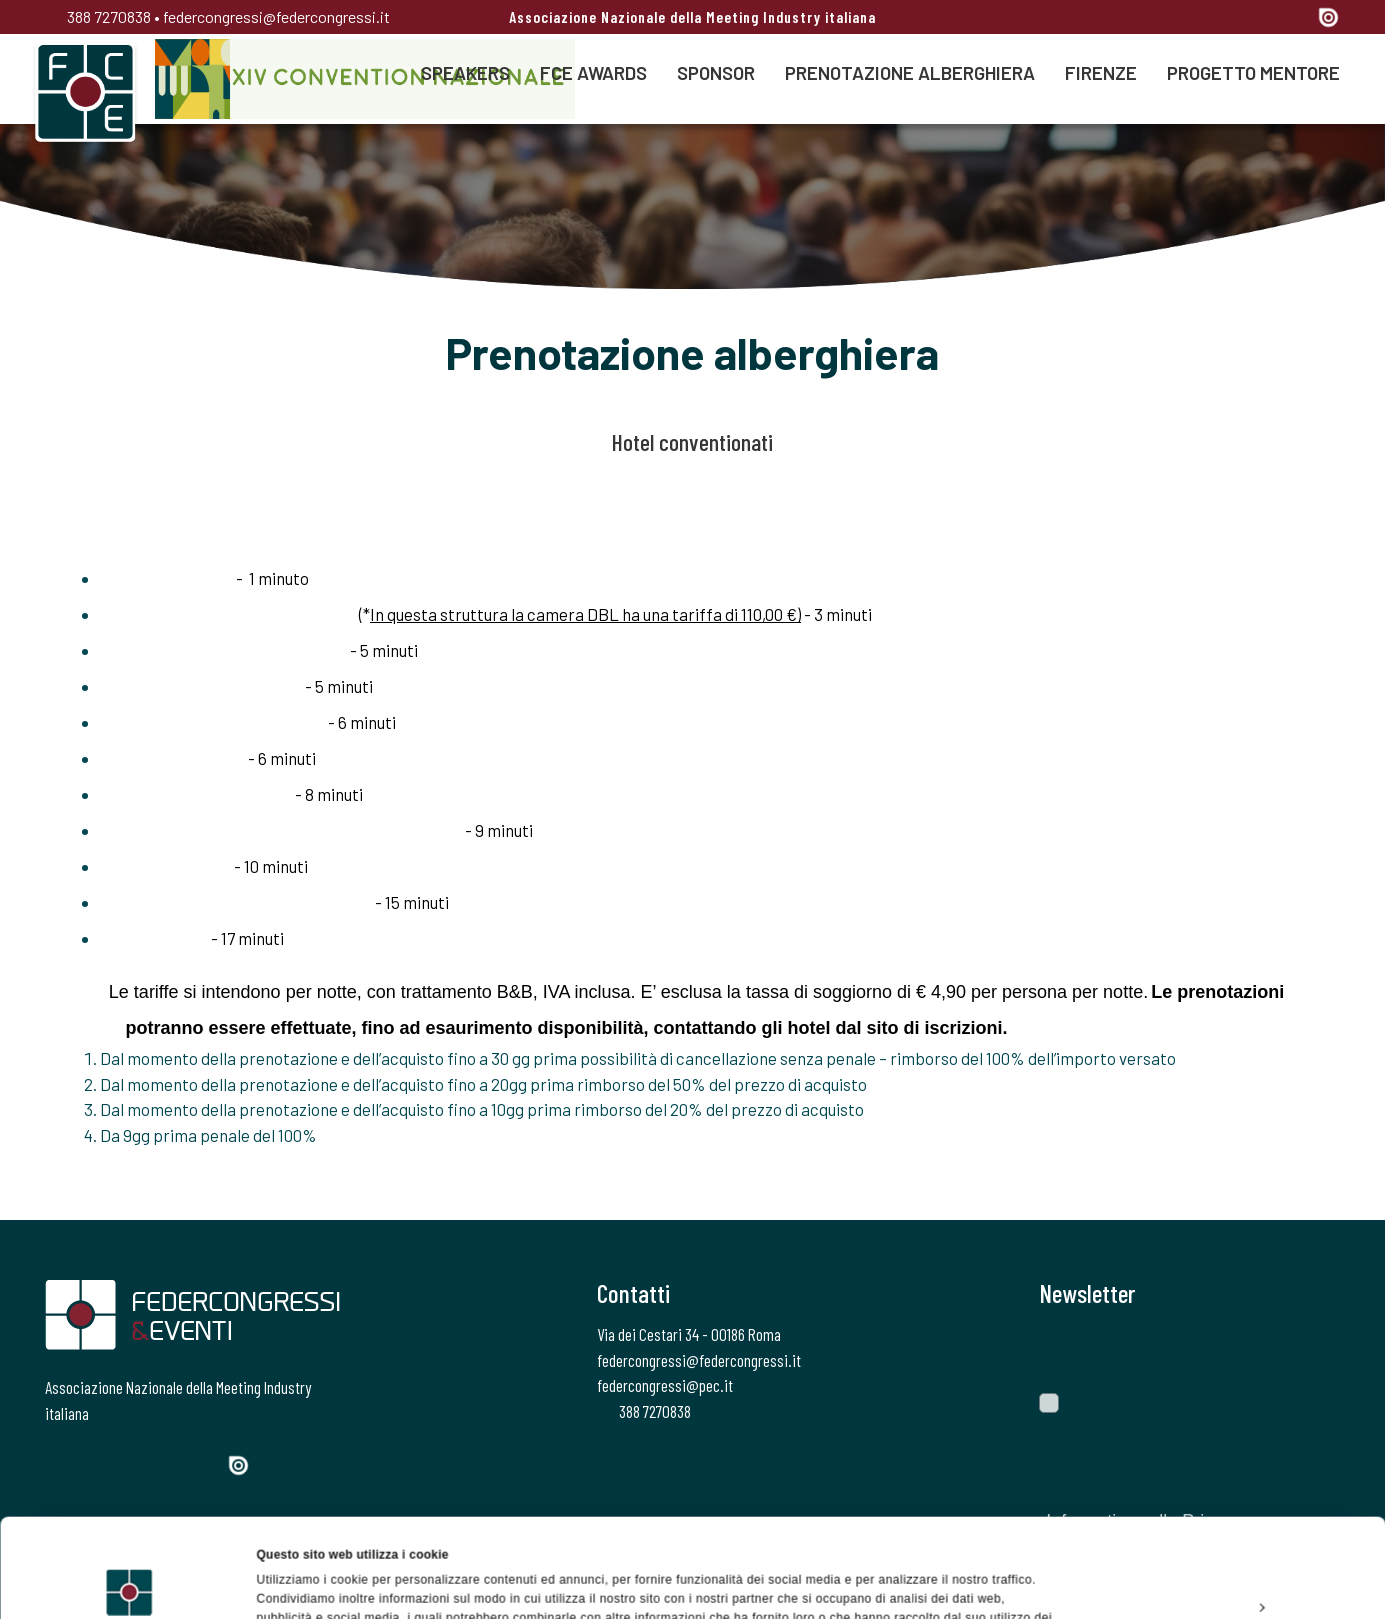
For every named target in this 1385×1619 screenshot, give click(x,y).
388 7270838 (98, 16)
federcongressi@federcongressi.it (276, 16)
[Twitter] (1186, 19)
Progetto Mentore (1253, 72)
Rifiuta (1217, 1554)
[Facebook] (1151, 19)
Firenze (1101, 72)
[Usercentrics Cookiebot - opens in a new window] (129, 1583)
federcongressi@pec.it (665, 1385)
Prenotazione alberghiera (910, 72)
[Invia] (1310, 1350)
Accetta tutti (1217, 1462)
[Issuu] (1328, 17)
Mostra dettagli (300, 1583)
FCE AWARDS (593, 72)
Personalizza (1219, 1508)
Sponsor (716, 72)
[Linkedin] (1257, 19)
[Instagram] (1222, 19)
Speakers (465, 72)
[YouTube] (1295, 19)
